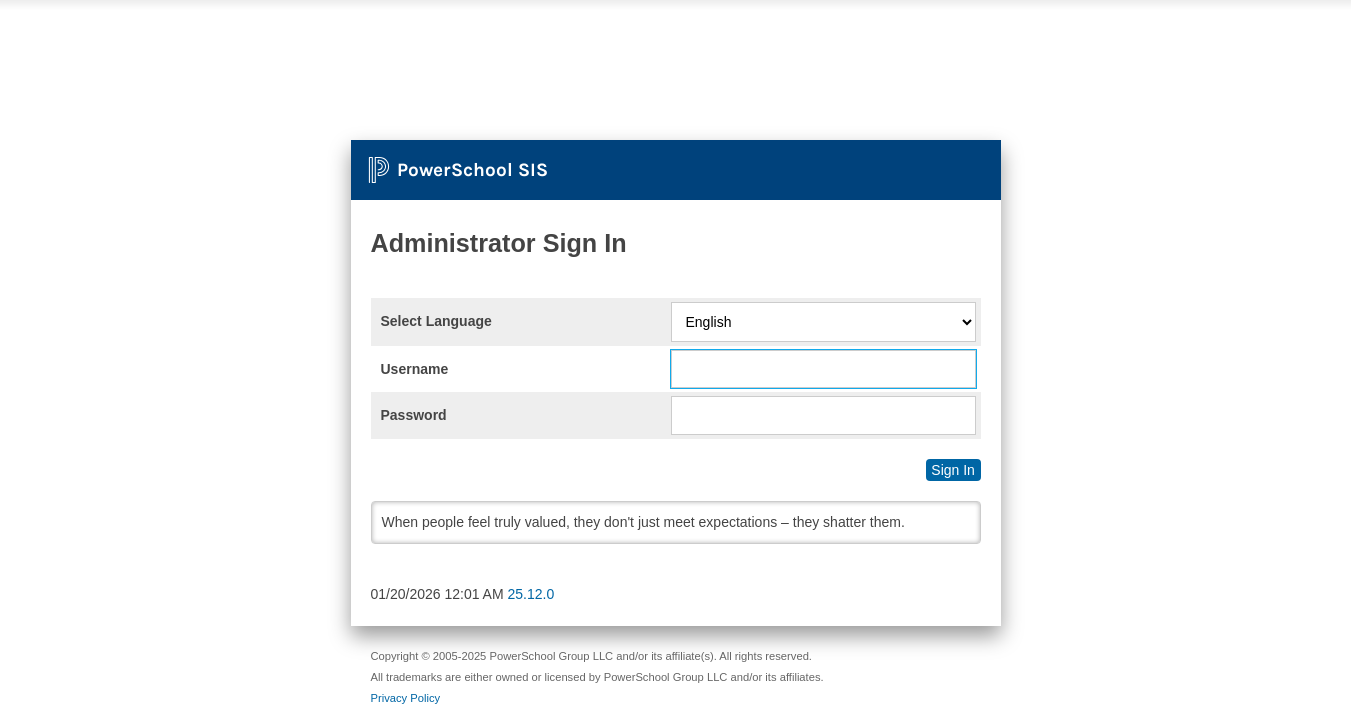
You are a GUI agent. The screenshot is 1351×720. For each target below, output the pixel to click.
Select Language (436, 321)
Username (415, 369)
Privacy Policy (406, 698)
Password (414, 415)
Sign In (953, 470)
